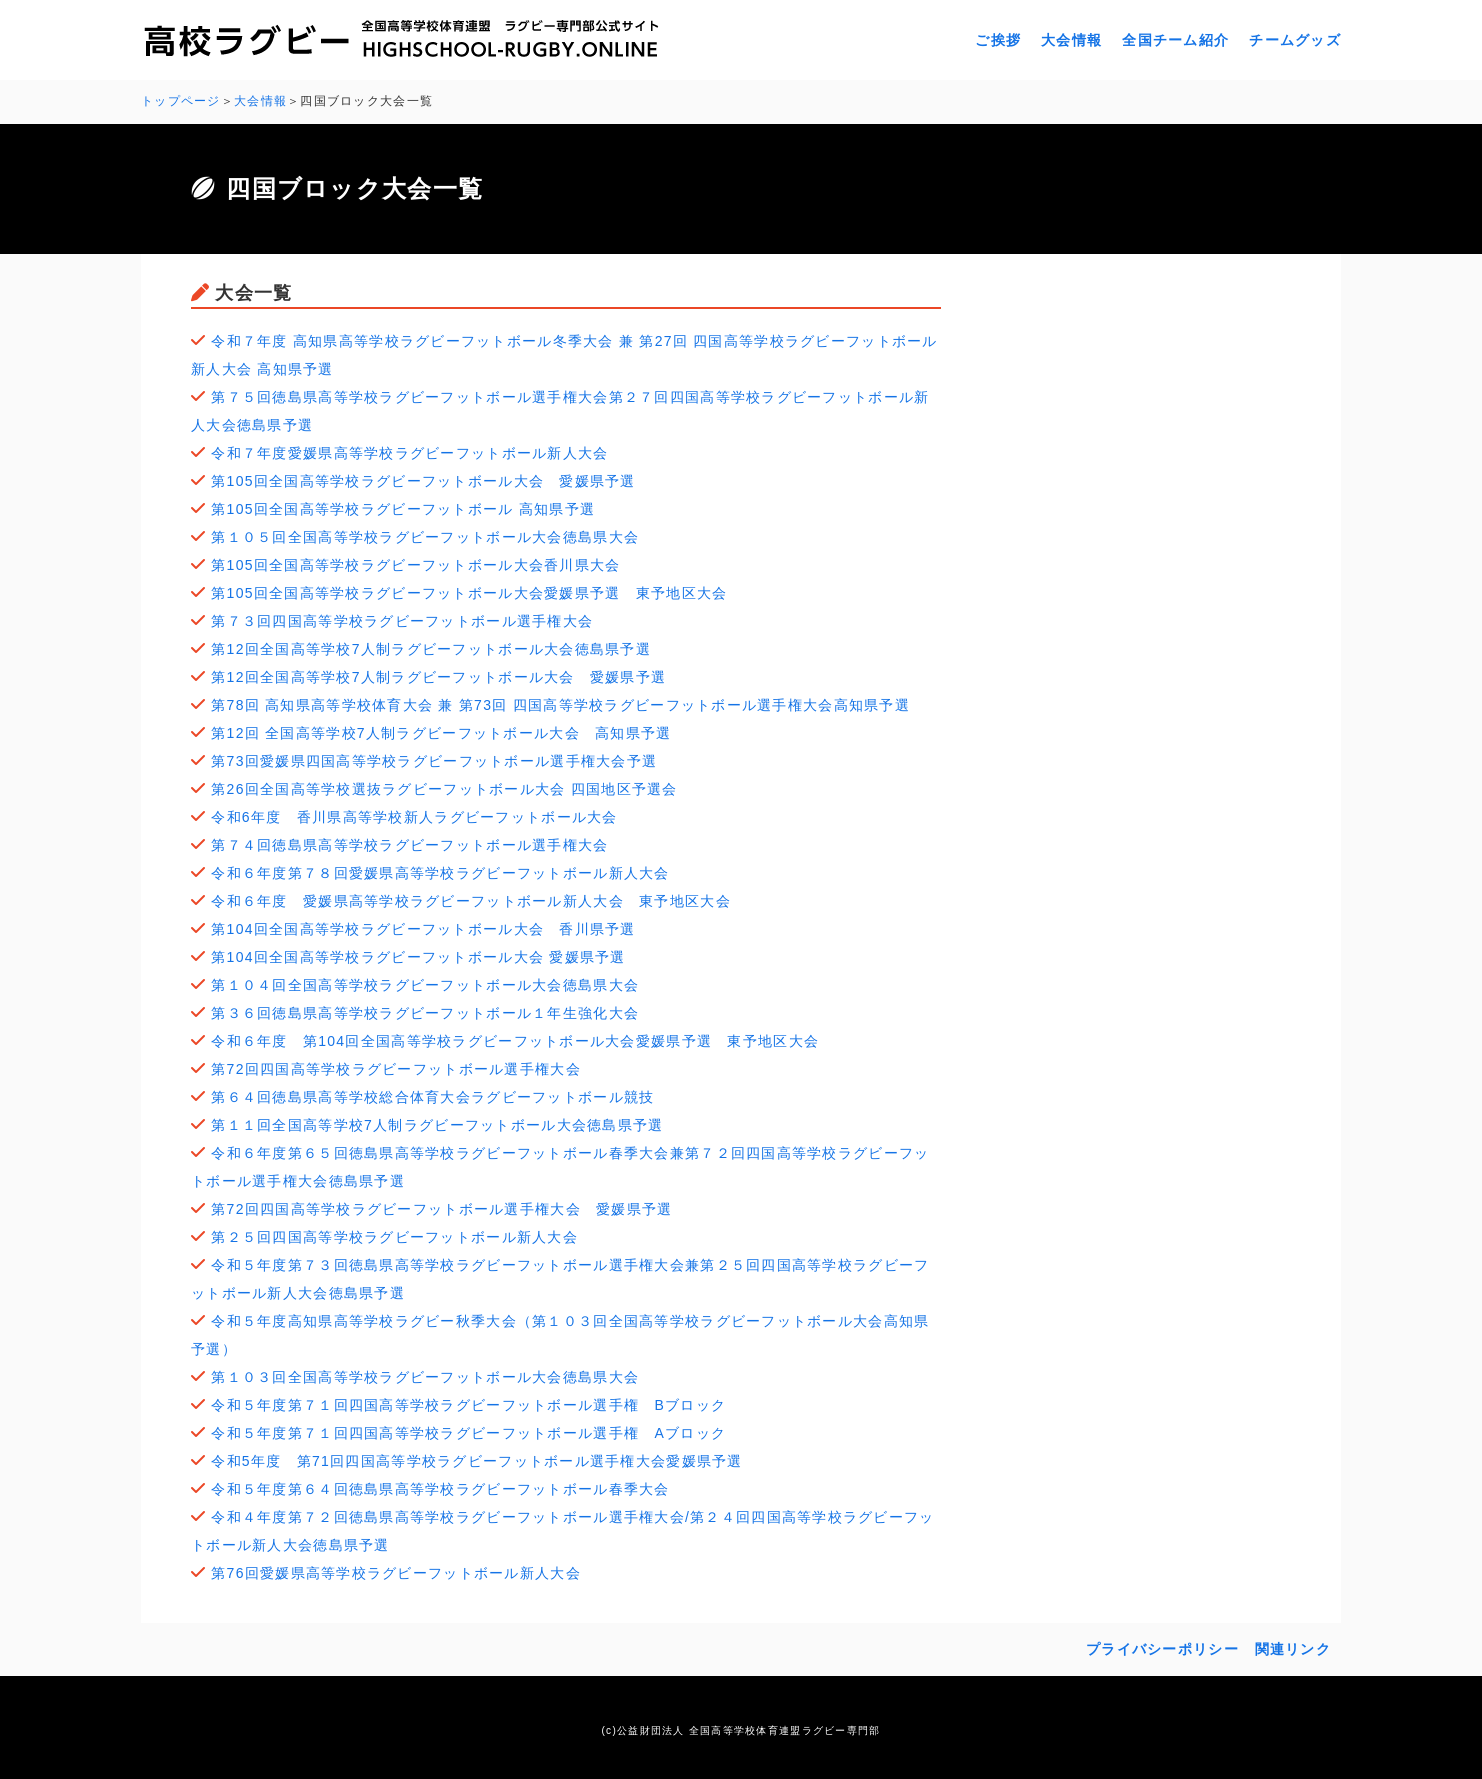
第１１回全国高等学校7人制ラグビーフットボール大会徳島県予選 (437, 1125)
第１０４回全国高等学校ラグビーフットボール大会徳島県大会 (425, 985)
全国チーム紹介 (1175, 40)
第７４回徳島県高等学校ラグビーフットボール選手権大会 (409, 845)
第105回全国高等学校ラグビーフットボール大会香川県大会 (415, 565)
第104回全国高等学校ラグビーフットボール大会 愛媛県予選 (418, 957)
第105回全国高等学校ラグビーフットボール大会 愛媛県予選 (423, 481)
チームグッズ (1295, 40)
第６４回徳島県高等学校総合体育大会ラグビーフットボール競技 (432, 1097)
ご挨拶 (998, 40)
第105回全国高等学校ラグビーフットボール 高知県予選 (403, 509)
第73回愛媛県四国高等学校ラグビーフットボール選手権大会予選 (434, 761)
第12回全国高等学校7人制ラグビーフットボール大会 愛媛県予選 (438, 677)
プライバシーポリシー (1162, 1649)
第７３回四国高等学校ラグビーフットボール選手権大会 (402, 621)
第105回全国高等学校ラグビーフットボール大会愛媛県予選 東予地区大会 (469, 593)
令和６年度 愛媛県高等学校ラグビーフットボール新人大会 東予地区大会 (471, 901)
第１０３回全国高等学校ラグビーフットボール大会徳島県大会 (425, 1377)
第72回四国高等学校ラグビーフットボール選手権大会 (396, 1069)
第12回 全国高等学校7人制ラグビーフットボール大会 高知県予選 (441, 733)
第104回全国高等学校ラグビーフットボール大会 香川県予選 (423, 929)
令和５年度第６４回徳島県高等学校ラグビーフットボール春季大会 (440, 1489)
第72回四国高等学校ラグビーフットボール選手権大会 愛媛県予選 (441, 1209)
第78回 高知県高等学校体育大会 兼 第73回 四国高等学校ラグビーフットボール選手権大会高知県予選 (560, 705)
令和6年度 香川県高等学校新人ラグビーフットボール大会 (414, 817)
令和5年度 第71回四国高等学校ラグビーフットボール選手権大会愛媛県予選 (476, 1461)
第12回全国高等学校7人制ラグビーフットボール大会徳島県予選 (431, 649)
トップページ (181, 101)
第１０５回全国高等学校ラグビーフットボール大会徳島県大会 (425, 537)
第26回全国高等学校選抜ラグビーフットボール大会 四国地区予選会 (444, 789)
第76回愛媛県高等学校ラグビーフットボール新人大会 (396, 1573)
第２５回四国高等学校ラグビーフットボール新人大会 (394, 1237)
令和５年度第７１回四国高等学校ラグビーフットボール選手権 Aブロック (468, 1433)
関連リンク (1293, 1649)
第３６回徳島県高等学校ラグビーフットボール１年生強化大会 (425, 1013)
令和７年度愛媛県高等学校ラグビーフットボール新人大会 (409, 453)
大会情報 (1071, 40)
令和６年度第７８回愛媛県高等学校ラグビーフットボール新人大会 (440, 873)
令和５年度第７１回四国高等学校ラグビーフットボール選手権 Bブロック (468, 1405)
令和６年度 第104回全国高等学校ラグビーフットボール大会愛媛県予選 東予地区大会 (515, 1041)
